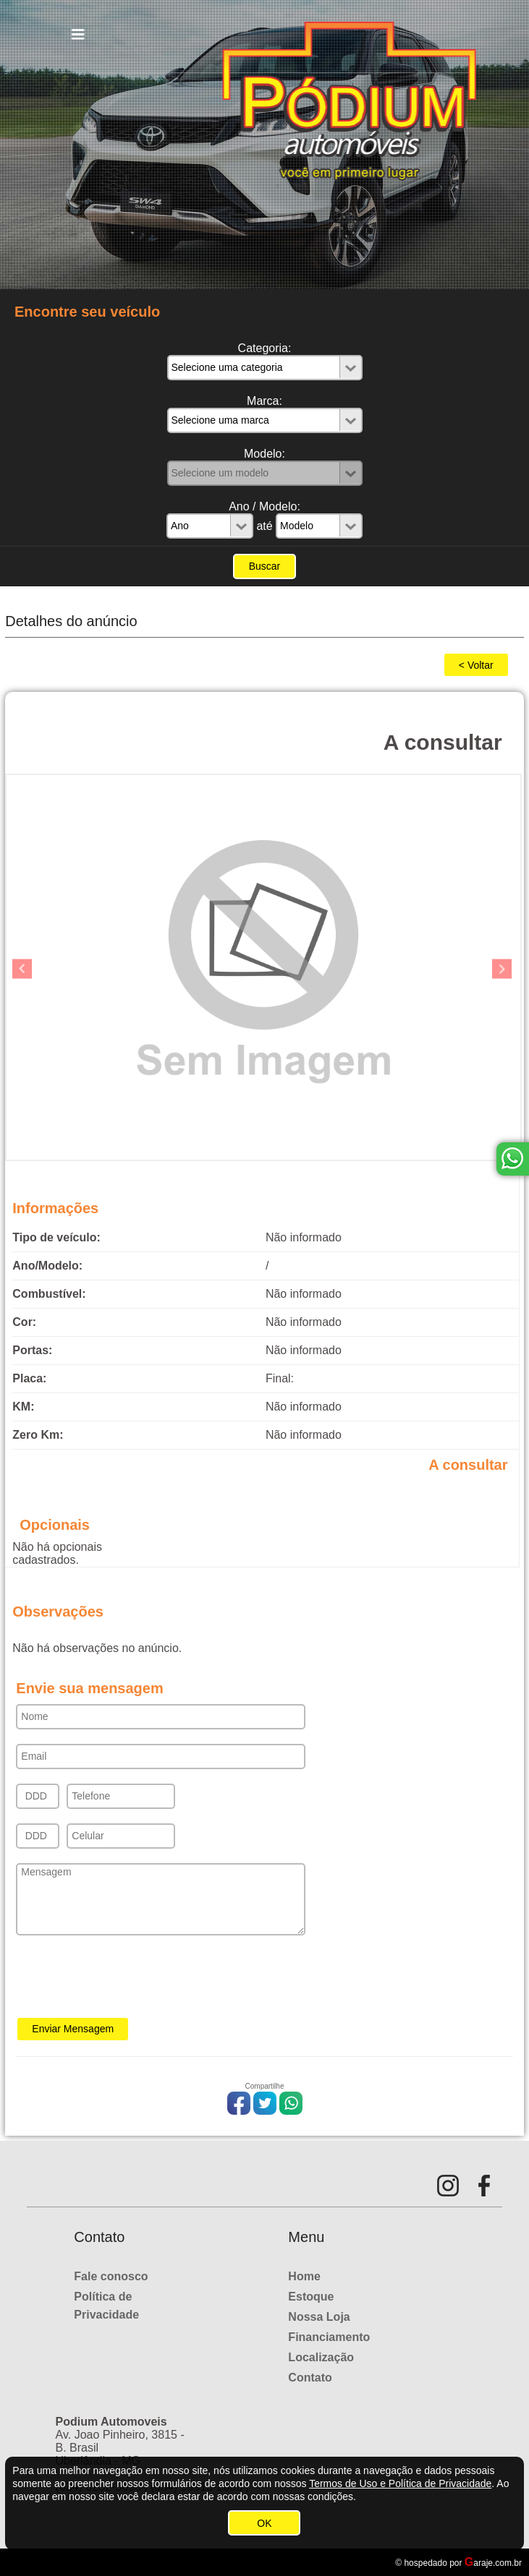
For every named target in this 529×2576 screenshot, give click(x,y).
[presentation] (126, 1981)
